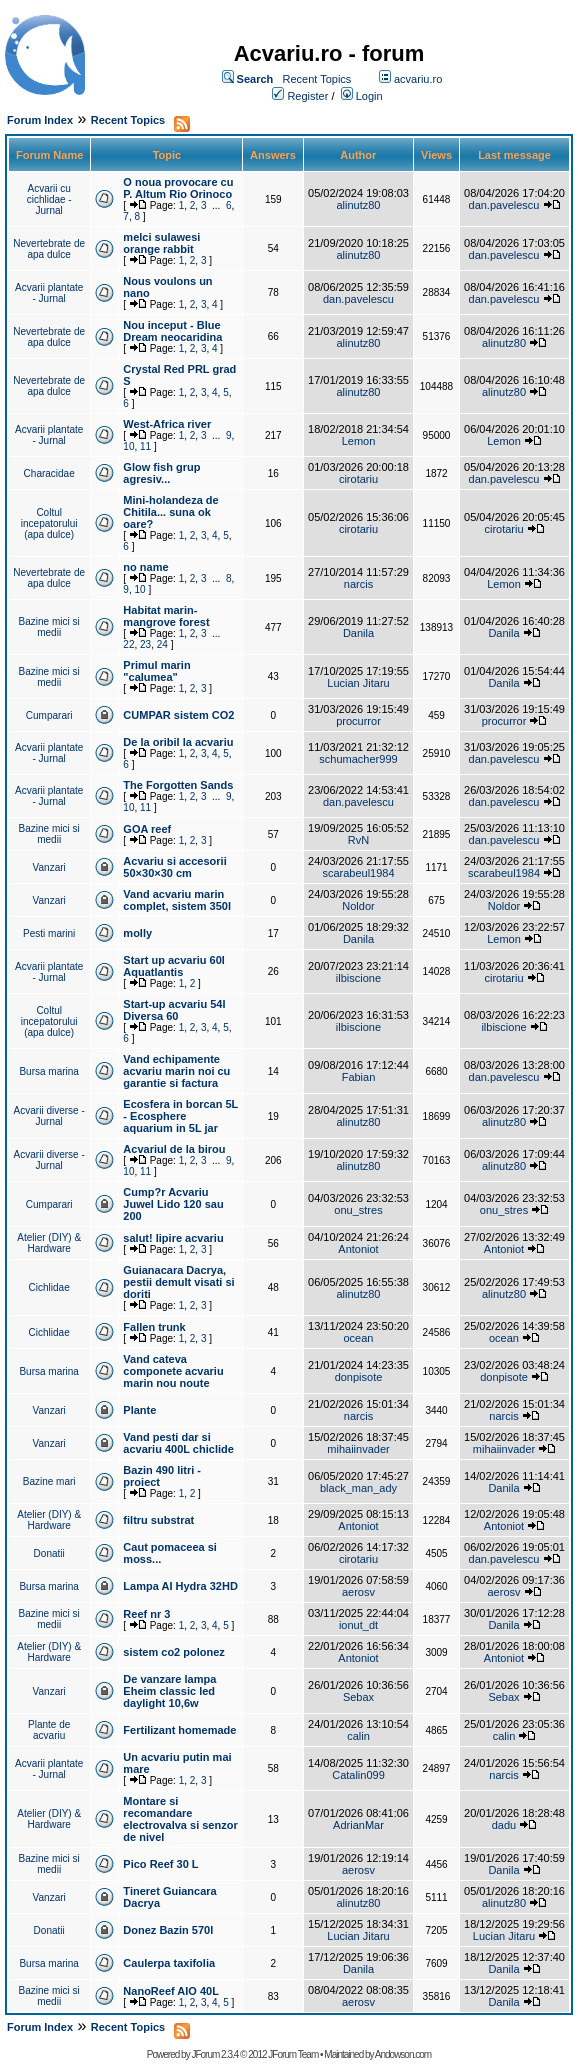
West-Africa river (167, 424)
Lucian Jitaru (358, 683)
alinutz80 (358, 205)
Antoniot (358, 1249)
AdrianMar (358, 1825)
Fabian (359, 1077)
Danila (358, 633)
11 (145, 446)
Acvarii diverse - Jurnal (49, 1116)
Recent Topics (316, 79)
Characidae (49, 473)
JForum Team (293, 2054)
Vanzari (49, 867)
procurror (358, 721)
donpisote (359, 1377)
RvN (358, 840)
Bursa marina (48, 1071)
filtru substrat (158, 1520)
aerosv (358, 1592)
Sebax (358, 1697)
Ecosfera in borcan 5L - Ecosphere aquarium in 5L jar (180, 1116)
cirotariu (358, 479)
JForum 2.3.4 (214, 2054)
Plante (139, 1410)
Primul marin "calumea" (156, 671)
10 (128, 446)
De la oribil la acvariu (178, 742)
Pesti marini (49, 933)
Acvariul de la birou (174, 1149)
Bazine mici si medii (49, 627)
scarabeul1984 (358, 873)
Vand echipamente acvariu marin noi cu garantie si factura (176, 1071)
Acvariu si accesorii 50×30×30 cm (174, 867)
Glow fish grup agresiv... (161, 473)
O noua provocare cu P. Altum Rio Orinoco (178, 188)
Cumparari (49, 715)
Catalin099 (358, 1775)
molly (137, 933)
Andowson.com (403, 2054)
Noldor (358, 906)
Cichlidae (49, 1287)
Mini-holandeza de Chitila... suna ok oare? (170, 512)
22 (128, 644)
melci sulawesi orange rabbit (161, 243)
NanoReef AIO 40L (171, 1991)
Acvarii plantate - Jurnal (49, 293)
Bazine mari (49, 1481)
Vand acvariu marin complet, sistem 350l (177, 900)
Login (369, 96)
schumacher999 (358, 759)
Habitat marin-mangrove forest (166, 616)
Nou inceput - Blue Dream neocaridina (172, 331)
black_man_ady (358, 1488)
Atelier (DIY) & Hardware (49, 1243)
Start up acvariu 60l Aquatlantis (174, 966)
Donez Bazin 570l (168, 1930)
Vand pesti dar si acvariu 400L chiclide (178, 1443)
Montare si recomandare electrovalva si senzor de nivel (180, 1819)
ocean (358, 1338)
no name (145, 567)
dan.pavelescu (504, 205)
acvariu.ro (418, 79)
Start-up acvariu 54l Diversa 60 (174, 1010)
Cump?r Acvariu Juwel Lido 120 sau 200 (173, 1204)
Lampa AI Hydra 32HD (180, 1586)
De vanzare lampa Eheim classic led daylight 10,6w (169, 1691)
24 (162, 644)
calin (358, 1736)
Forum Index (40, 120)
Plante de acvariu (49, 1730)
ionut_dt (358, 1625)
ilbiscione (358, 978)
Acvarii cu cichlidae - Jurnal (49, 199)
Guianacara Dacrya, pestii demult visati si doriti (178, 1282)
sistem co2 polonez (173, 1652)
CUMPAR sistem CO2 (178, 715)
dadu (504, 1825)
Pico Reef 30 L (160, 1864)
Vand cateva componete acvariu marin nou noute (173, 1371)
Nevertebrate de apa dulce (49, 249)
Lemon (359, 441)
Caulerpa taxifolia (169, 1963)
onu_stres (358, 1210)
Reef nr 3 (146, 1614)
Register (307, 96)
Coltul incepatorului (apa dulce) (49, 523)
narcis (358, 584)
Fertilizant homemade (179, 1730)
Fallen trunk (154, 1327)
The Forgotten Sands (178, 785)
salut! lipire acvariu (173, 1238)
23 (145, 644)
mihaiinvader (358, 1449)
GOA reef (147, 829)
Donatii (49, 1553)
